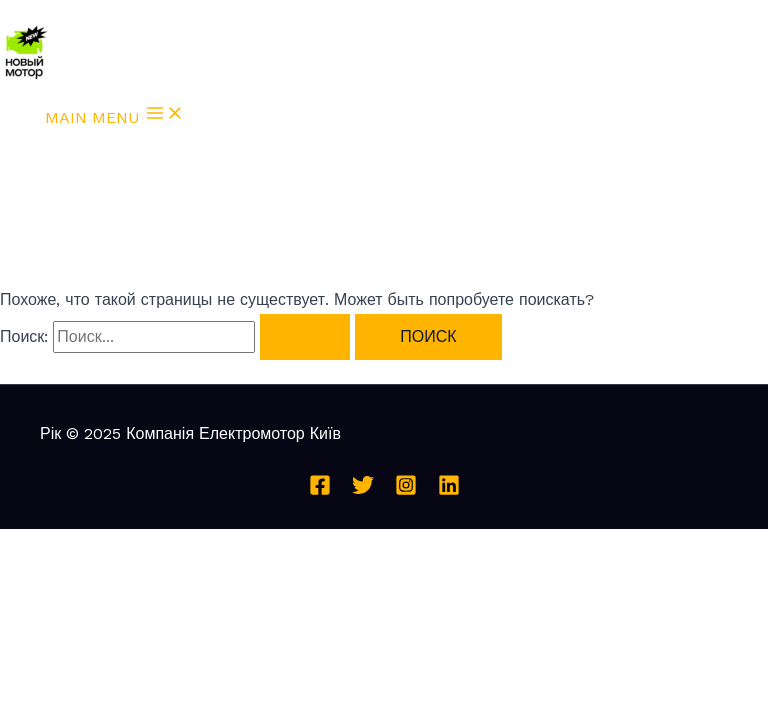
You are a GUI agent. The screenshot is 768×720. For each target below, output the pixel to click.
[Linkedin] (449, 490)
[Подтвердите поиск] (305, 337)
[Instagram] (406, 490)
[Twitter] (363, 490)
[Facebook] (320, 490)
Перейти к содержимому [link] (91, 12)
